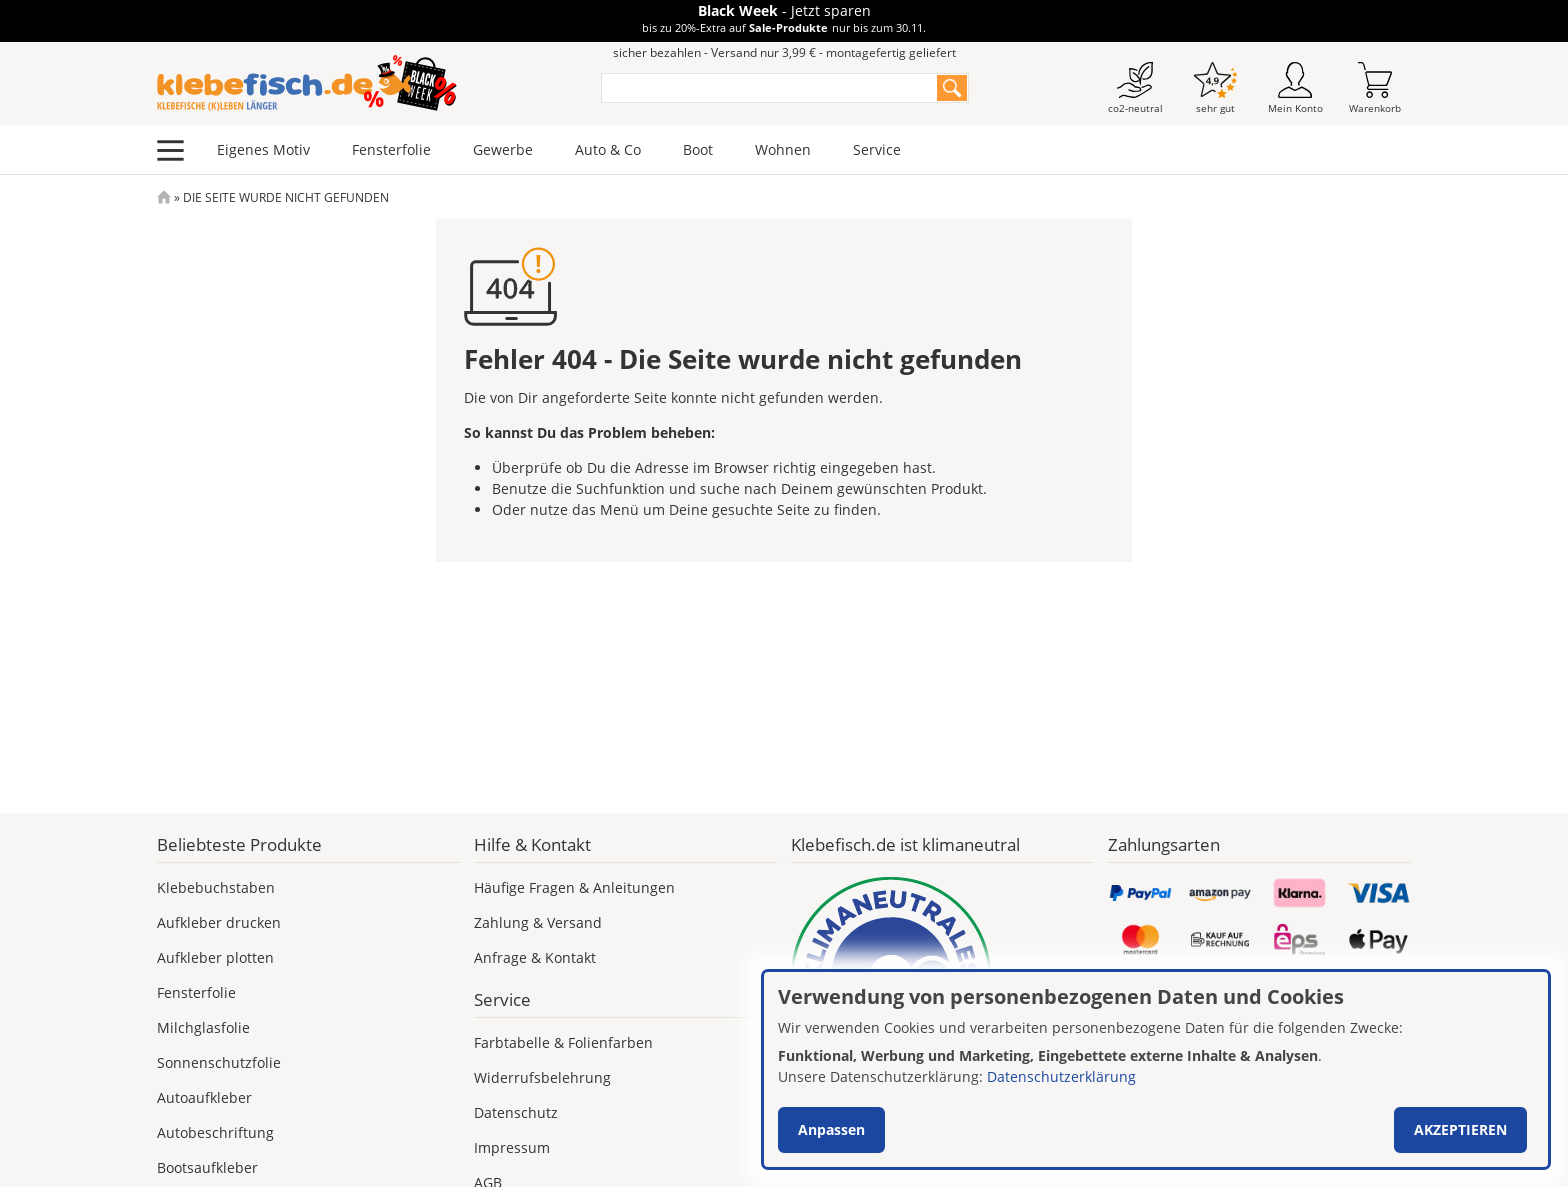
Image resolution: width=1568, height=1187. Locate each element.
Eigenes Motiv (263, 149)
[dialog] (1156, 1069)
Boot (698, 149)
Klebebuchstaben (216, 887)
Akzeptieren (1460, 1129)
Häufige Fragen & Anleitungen (574, 887)
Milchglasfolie (203, 1027)
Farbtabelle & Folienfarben (563, 1042)
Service (877, 149)
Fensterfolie (391, 149)
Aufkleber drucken (219, 922)
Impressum (512, 1147)
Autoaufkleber (204, 1097)
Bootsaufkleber (207, 1167)
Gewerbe (503, 149)
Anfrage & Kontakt (535, 957)
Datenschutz (516, 1112)
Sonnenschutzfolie (219, 1062)
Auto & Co (608, 149)
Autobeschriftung (215, 1132)
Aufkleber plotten (215, 957)
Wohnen (783, 149)
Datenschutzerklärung (1061, 1076)
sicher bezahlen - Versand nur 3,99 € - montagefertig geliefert (784, 52)
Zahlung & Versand (538, 922)
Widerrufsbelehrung (542, 1077)
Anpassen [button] (831, 1129)
